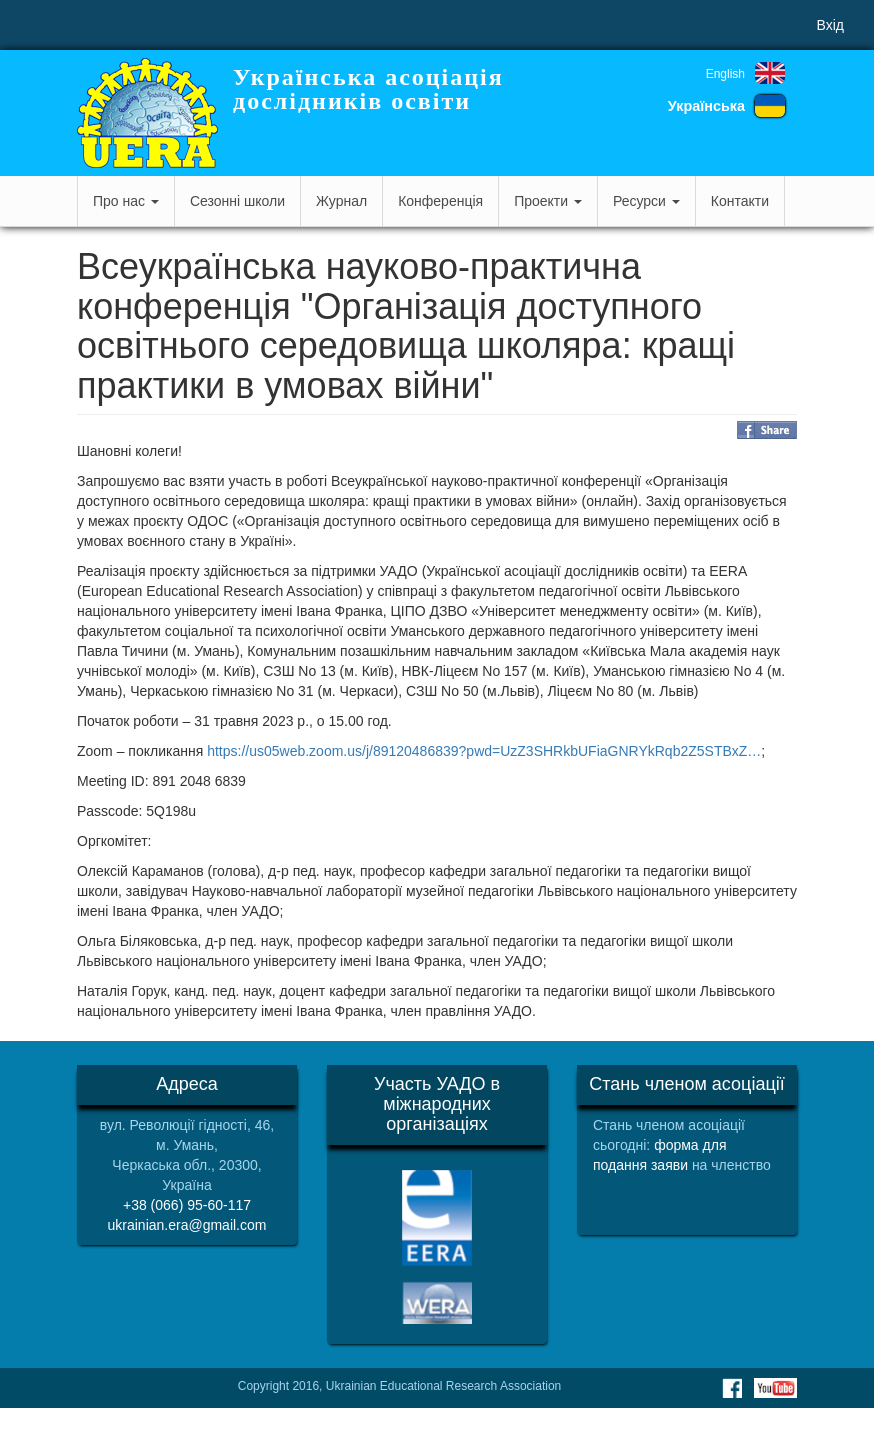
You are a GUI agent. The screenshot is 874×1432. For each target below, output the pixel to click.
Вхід (830, 25)
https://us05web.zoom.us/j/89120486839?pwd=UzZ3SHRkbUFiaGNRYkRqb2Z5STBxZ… (484, 751)
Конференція (440, 201)
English (725, 74)
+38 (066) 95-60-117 (187, 1205)
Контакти (740, 201)
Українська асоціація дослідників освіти (368, 89)
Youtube (775, 1388)
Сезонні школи (237, 201)
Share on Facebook (767, 430)
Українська (706, 106)
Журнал (341, 201)
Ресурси (646, 201)
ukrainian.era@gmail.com (187, 1225)
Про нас (126, 201)
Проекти (548, 201)
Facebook (732, 1388)
